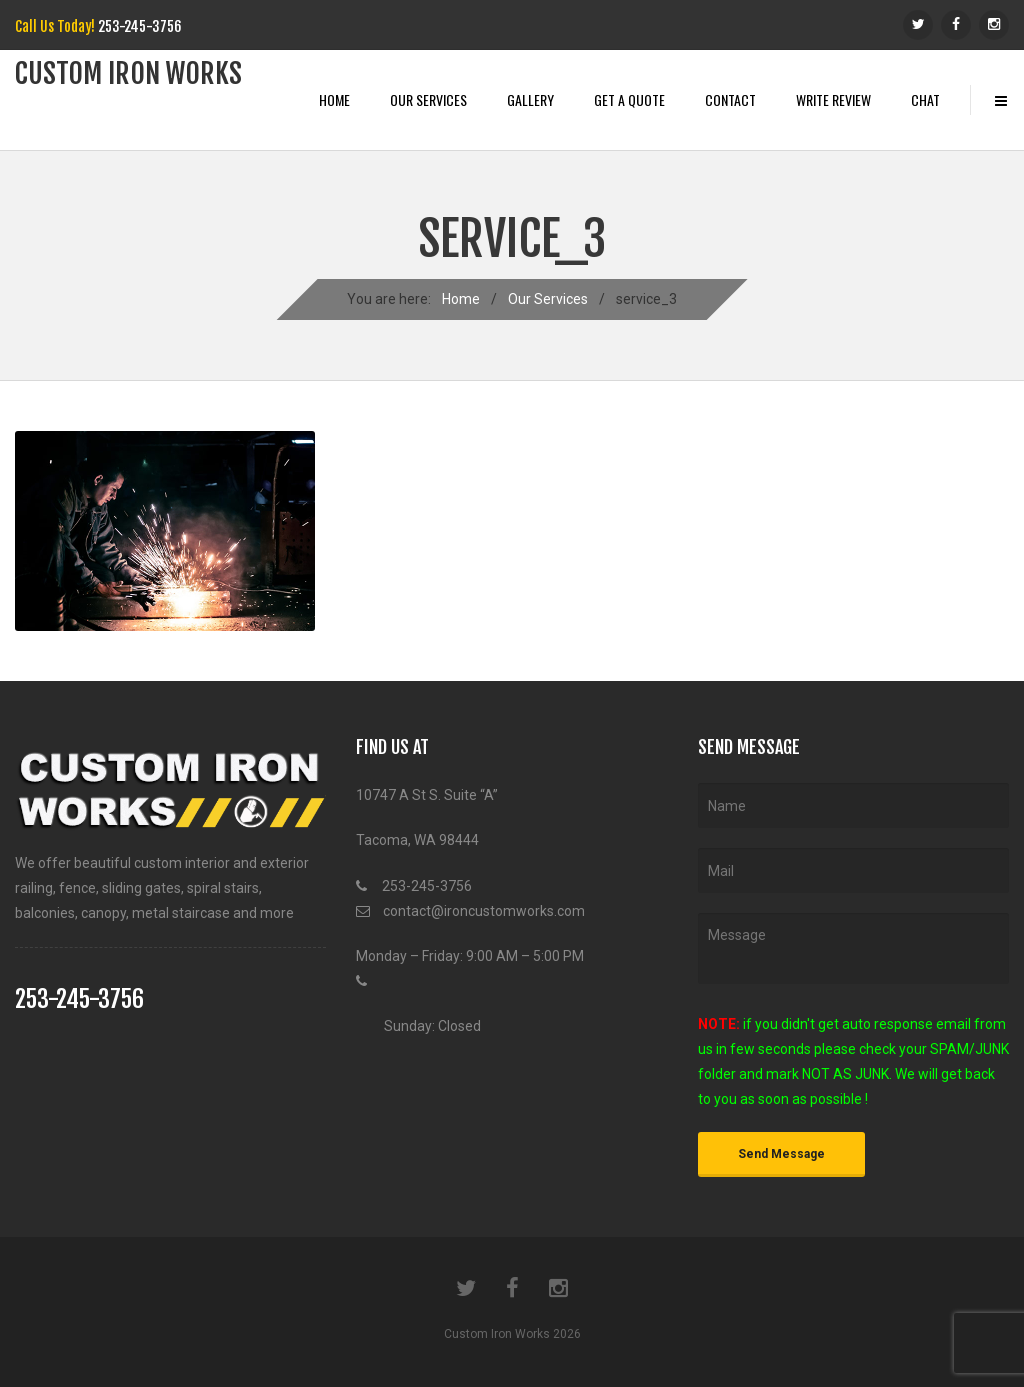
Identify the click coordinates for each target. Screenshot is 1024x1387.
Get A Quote (629, 99)
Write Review (833, 99)
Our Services (428, 99)
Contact (730, 99)
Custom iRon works (128, 74)
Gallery (530, 99)
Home (334, 99)
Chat (925, 99)
